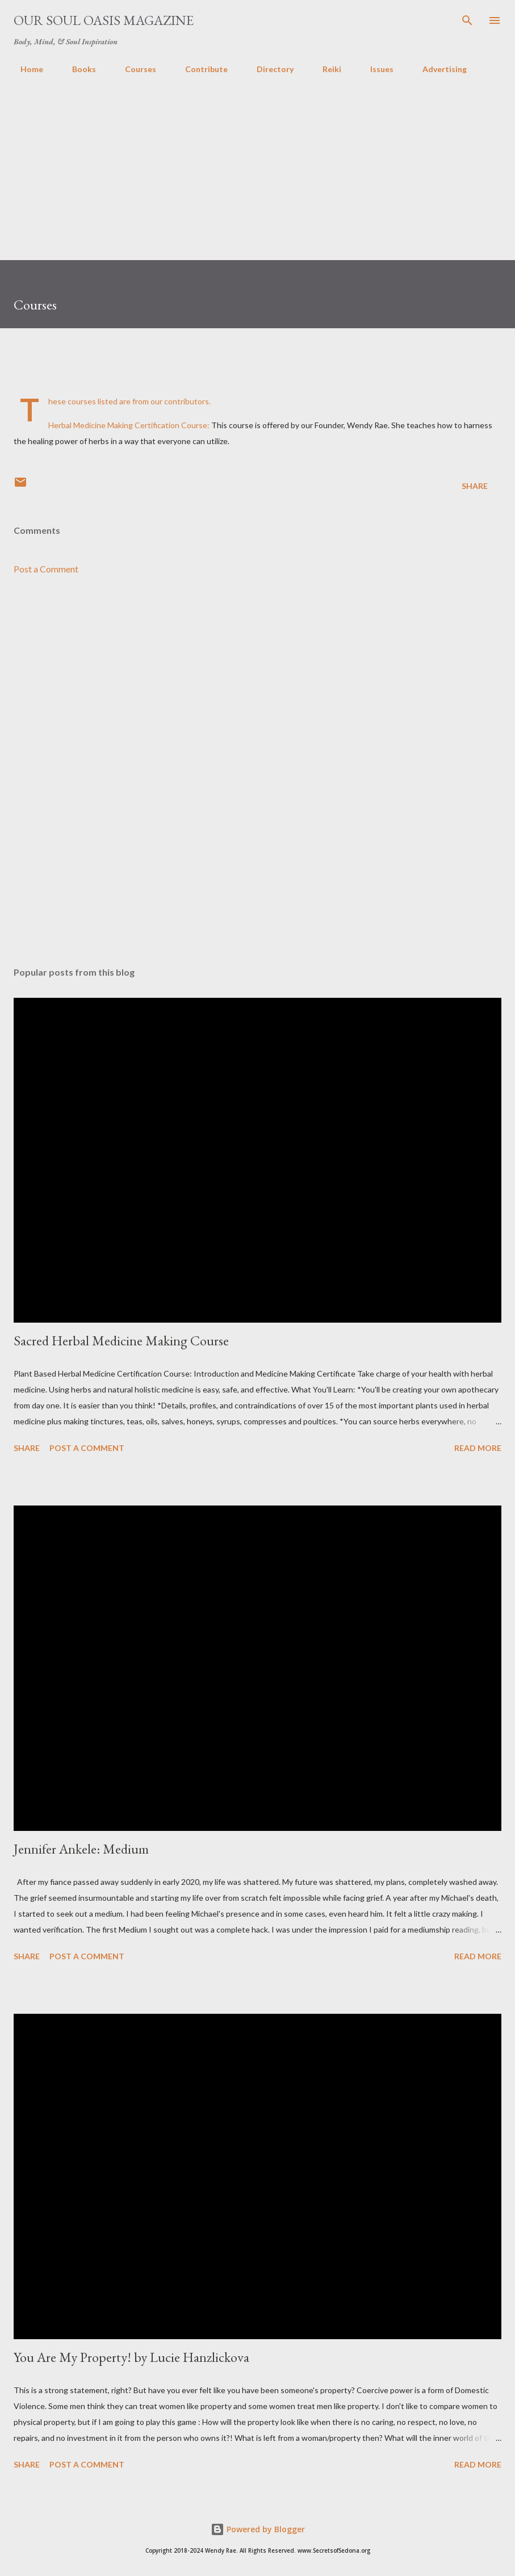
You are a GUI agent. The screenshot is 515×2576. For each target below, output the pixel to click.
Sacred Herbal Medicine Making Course (121, 1340)
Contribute (199, 69)
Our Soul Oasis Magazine (104, 20)
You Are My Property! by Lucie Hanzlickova (131, 2357)
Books (77, 69)
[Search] (467, 20)
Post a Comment (46, 568)
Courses (133, 69)
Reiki (325, 69)
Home (25, 69)
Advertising (438, 69)
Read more (477, 1448)
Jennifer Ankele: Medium (81, 1849)
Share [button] (475, 486)
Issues (375, 69)
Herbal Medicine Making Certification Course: (129, 425)
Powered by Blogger (258, 2529)
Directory (268, 69)
